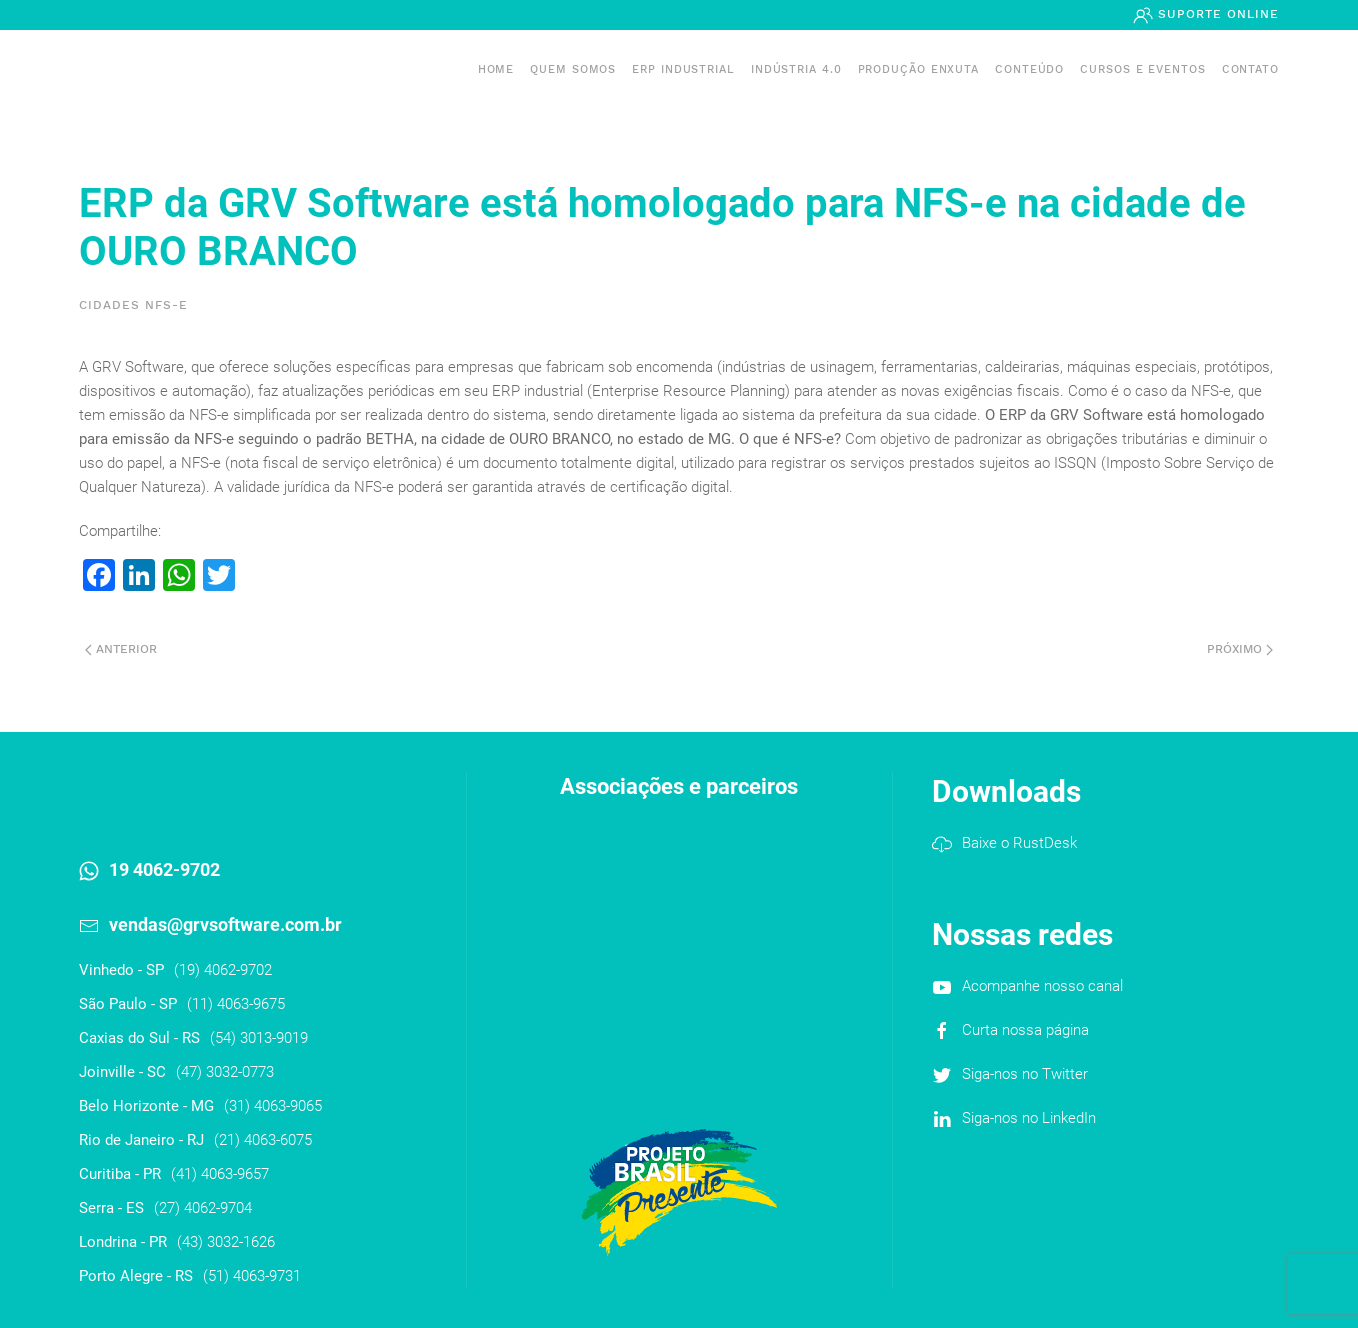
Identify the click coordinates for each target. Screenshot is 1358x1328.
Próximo (1240, 649)
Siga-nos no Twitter (1025, 1074)
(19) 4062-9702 (223, 970)
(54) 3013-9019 (259, 1038)
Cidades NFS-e (133, 305)
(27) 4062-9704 (203, 1208)
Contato (1250, 69)
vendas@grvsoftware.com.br (225, 924)
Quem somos (573, 69)
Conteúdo (1029, 69)
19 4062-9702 (164, 869)
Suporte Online (1216, 14)
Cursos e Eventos (1142, 69)
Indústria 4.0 (796, 69)
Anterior (121, 649)
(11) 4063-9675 (236, 1004)
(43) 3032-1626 (226, 1242)
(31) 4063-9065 (273, 1106)
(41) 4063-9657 (220, 1174)
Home (496, 69)
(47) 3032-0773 (225, 1072)
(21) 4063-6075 (263, 1140)
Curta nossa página (1025, 1030)
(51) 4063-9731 (252, 1276)
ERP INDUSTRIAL (683, 69)
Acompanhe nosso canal (1042, 986)
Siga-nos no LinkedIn (1029, 1118)
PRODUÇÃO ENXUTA (919, 69)
